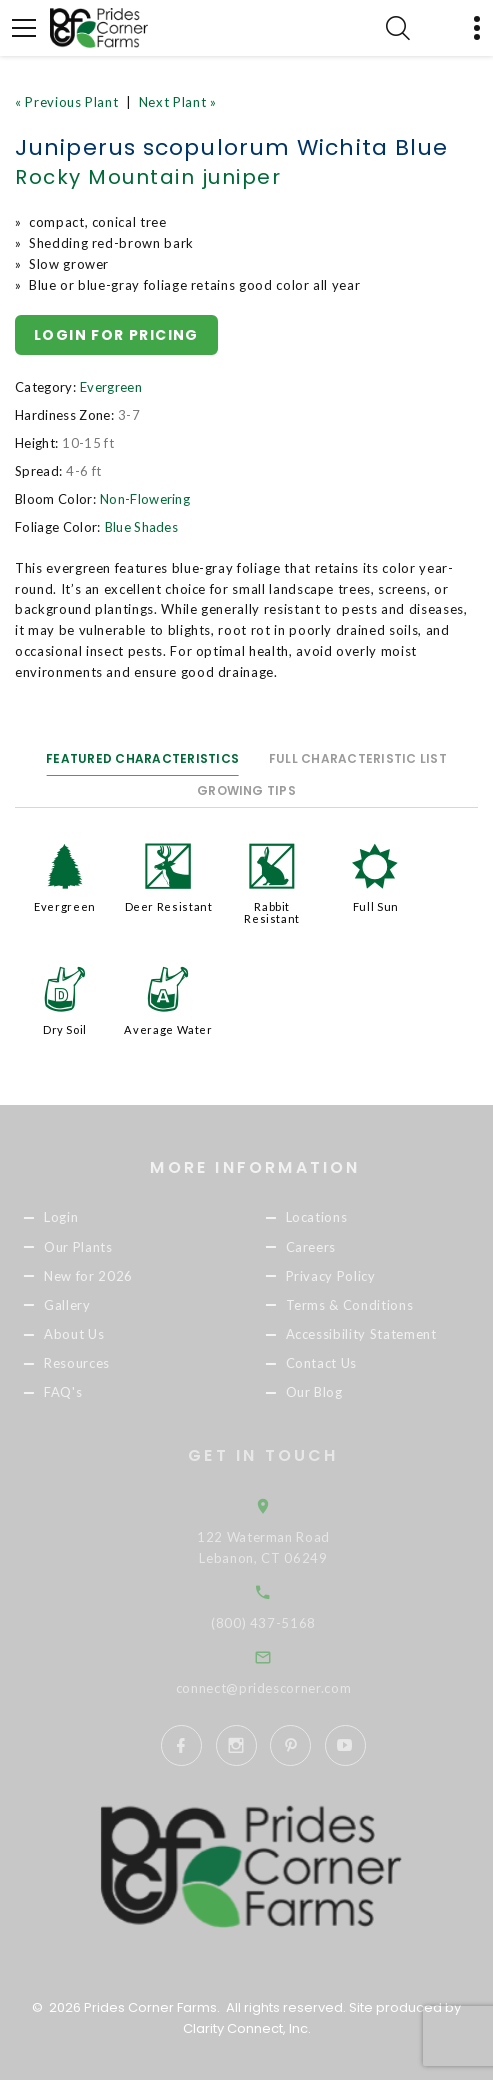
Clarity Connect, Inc (245, 2028)
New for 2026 (106, 1276)
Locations (334, 1218)
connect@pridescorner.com (284, 1688)
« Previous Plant (66, 102)
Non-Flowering (145, 499)
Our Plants (96, 1247)
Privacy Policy (348, 1276)
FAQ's (81, 1392)
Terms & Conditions (367, 1305)
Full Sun (376, 906)
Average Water (168, 1029)
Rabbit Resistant (272, 912)
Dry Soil (65, 1029)
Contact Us (339, 1363)
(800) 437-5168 (284, 1623)
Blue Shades (142, 527)
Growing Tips (246, 790)
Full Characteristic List (358, 758)
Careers (328, 1247)
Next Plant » (178, 102)
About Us (92, 1334)
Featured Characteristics (142, 758)
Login (79, 1218)
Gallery (85, 1305)
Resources (95, 1363)
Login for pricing (116, 335)
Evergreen (111, 387)
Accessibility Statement (378, 1334)
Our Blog (331, 1392)
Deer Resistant (169, 906)
